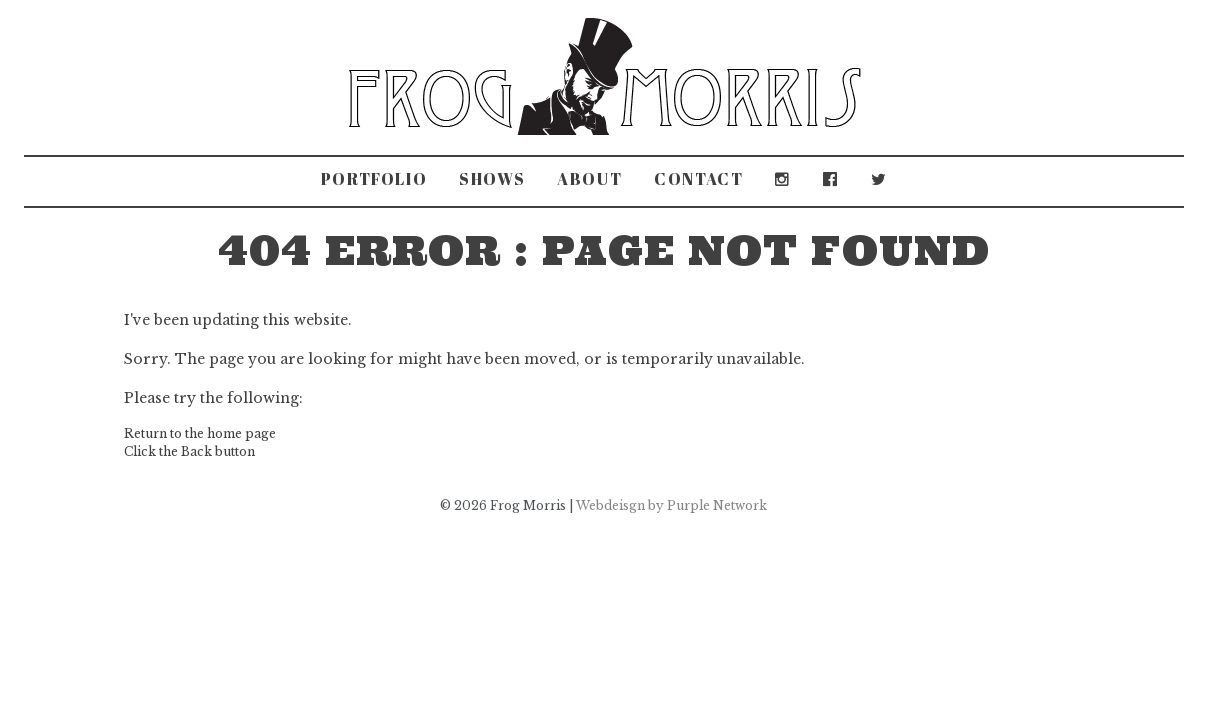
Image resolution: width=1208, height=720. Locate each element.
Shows (492, 179)
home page (241, 433)
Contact (698, 179)
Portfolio (374, 179)
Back (196, 451)
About (589, 179)
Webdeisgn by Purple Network (671, 505)
